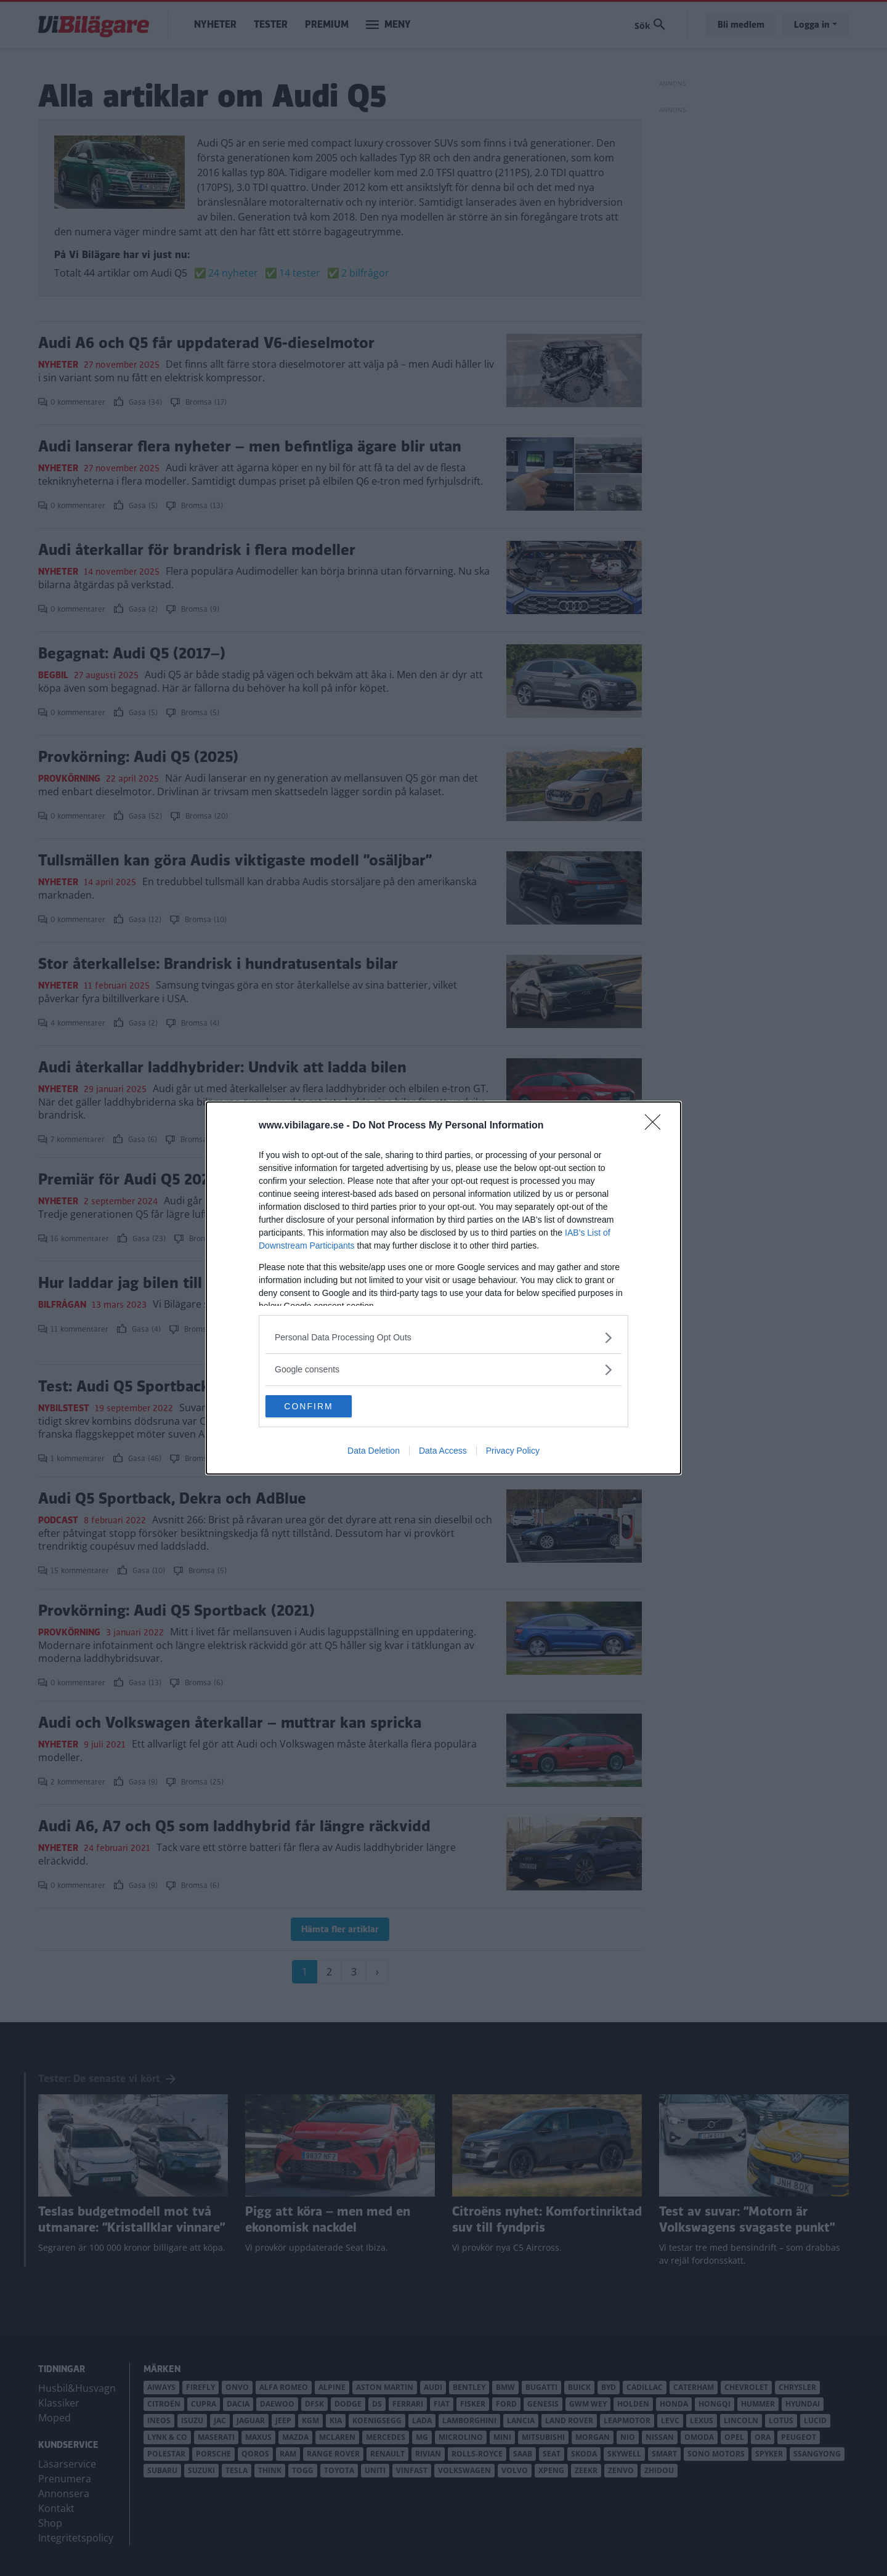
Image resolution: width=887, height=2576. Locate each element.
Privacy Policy (513, 1452)
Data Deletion (373, 1452)
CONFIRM (323, 1406)
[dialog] (443, 1288)
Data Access (443, 1452)
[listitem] (443, 1336)
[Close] (656, 1124)
